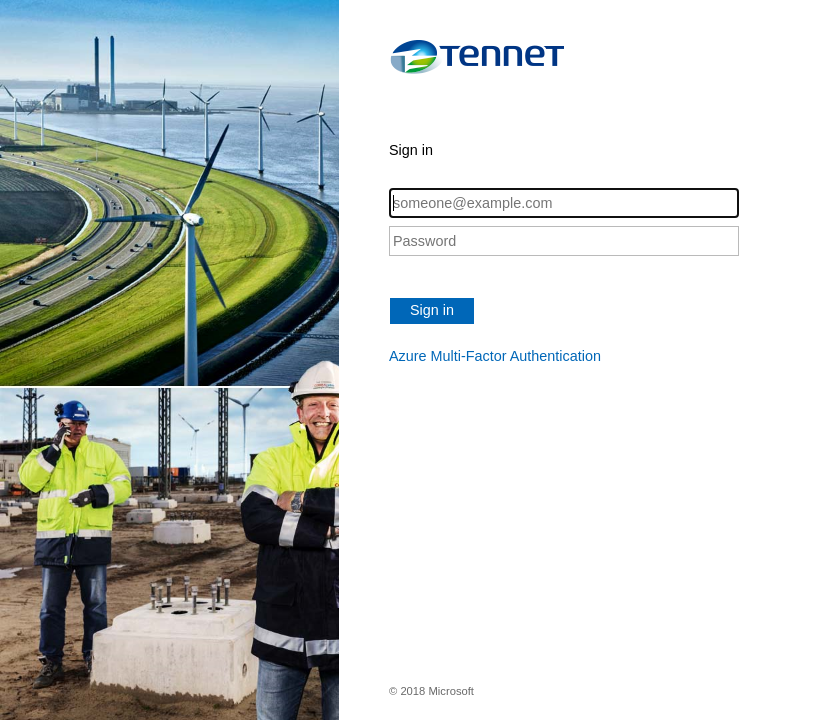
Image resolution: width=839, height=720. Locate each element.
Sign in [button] (432, 310)
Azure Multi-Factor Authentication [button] (495, 356)
